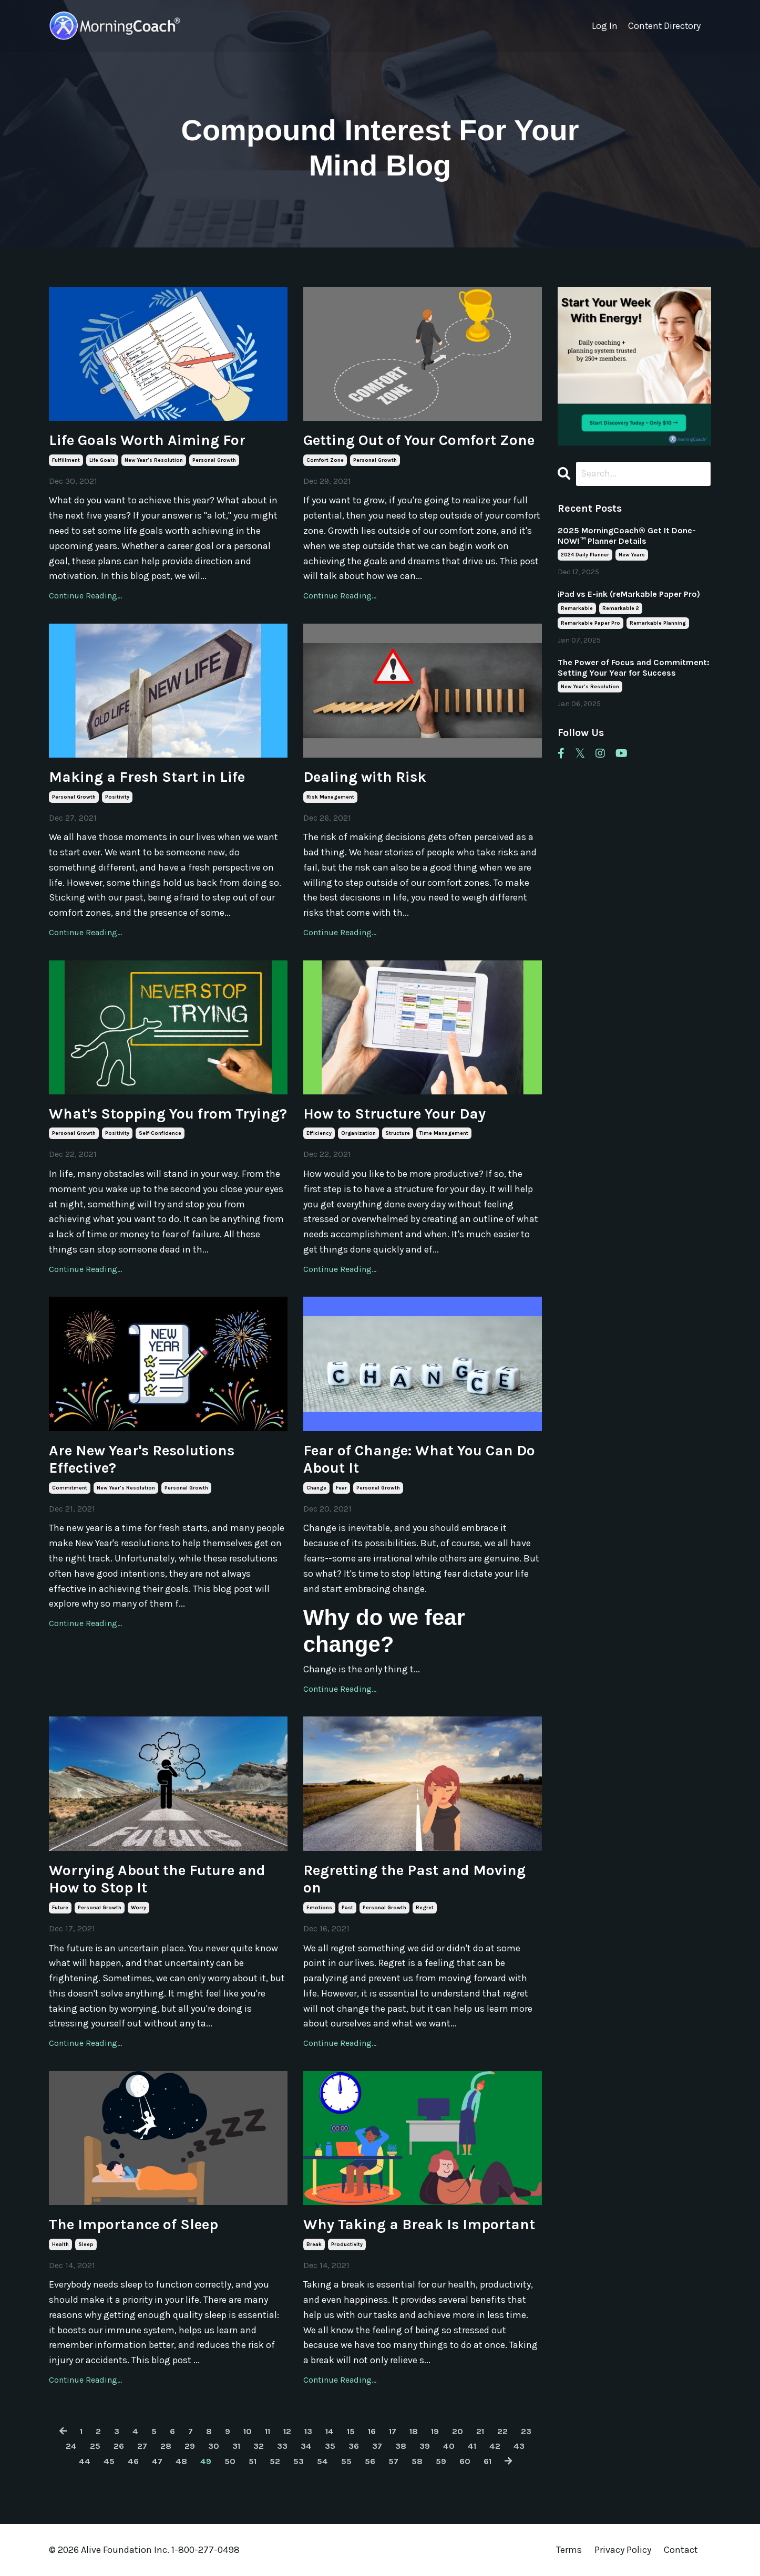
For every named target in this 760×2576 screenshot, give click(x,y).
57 (410, 2461)
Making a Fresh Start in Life (147, 776)
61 (508, 2461)
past (347, 1908)
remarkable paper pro (590, 623)
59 (460, 2461)
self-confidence (160, 1133)
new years (632, 555)
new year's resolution (154, 460)
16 (387, 2431)
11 (275, 2431)
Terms (569, 2550)
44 (87, 2461)
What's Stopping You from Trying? (168, 1113)
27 (160, 2445)
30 (235, 2445)
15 (364, 2431)
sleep (86, 2244)
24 (86, 2445)
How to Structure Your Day (394, 1113)
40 (481, 2445)
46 (138, 2461)
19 (455, 2431)
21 (503, 2431)
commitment (69, 1488)
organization (358, 1133)
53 (311, 2461)
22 (526, 2431)
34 (332, 2445)
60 (485, 2461)
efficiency (319, 1133)
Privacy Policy (623, 2550)
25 (111, 2445)
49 (214, 2461)
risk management (330, 797)
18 (432, 2431)
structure (397, 1133)
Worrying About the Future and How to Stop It (157, 1879)
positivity (117, 797)
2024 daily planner (585, 555)
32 (282, 2445)
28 (185, 2445)
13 (319, 2431)
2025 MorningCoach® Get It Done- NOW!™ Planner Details (627, 536)
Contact (681, 2550)
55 (361, 2461)
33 (307, 2445)
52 (286, 2461)
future (60, 1908)
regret (425, 1908)
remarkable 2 (620, 609)
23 (61, 2445)
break (314, 2244)
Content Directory (664, 26)
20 (479, 2431)
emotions (319, 1908)
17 (409, 2431)
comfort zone (325, 460)
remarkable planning (658, 623)
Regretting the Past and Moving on (414, 1879)
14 (342, 2431)
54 (336, 2461)
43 (62, 2461)
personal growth (214, 460)
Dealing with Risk (364, 776)
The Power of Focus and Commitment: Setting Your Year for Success (634, 668)
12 (296, 2431)
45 (113, 2461)
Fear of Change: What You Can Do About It (419, 1459)
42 (529, 2445)
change (316, 1488)
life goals (102, 460)
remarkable (577, 609)
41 (505, 2445)
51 (263, 2461)
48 (188, 2461)
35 (357, 2445)
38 (431, 2445)
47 (163, 2461)
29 (209, 2445)
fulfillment (66, 460)
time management (443, 1133)
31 (258, 2445)
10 (253, 2431)
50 (239, 2461)
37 (406, 2445)
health (60, 2244)
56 (386, 2461)
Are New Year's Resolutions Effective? (141, 1459)
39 (455, 2445)
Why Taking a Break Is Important (419, 2224)
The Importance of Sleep (133, 2224)
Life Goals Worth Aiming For (147, 440)
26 (135, 2445)
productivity (347, 2244)
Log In (603, 26)
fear (341, 1488)
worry (138, 1908)
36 (381, 2445)
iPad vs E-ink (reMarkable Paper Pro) (629, 595)
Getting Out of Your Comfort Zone (419, 440)
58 (435, 2461)
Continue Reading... (85, 596)
